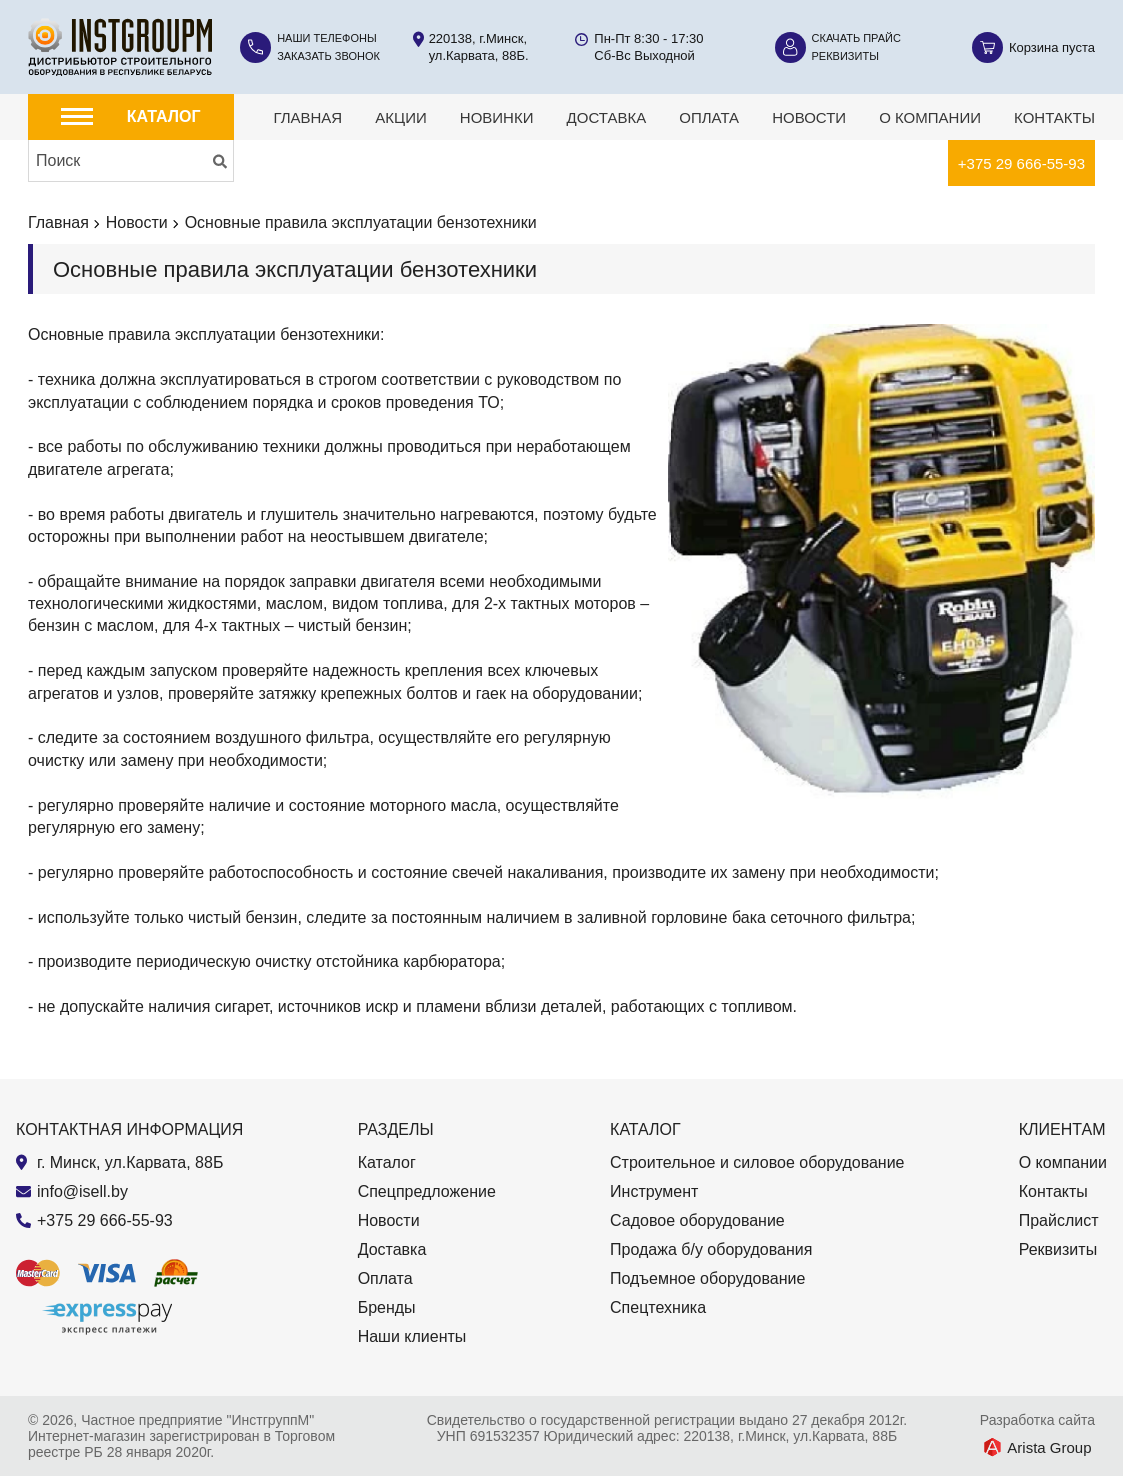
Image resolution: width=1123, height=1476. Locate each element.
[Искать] (220, 161)
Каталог (387, 1162)
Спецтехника (658, 1307)
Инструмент (654, 1191)
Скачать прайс (856, 38)
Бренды (387, 1307)
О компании (930, 117)
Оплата (709, 117)
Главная (307, 117)
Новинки (497, 117)
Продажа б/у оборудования (711, 1249)
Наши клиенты (412, 1336)
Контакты (1054, 117)
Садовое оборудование (697, 1220)
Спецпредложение (427, 1191)
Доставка (607, 117)
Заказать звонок (328, 56)
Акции (400, 117)
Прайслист (1059, 1220)
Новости (809, 117)
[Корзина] (1033, 47)
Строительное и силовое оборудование (757, 1162)
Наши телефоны (327, 38)
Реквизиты (845, 56)
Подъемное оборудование (707, 1278)
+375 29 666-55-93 (1021, 163)
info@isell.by (82, 1191)
